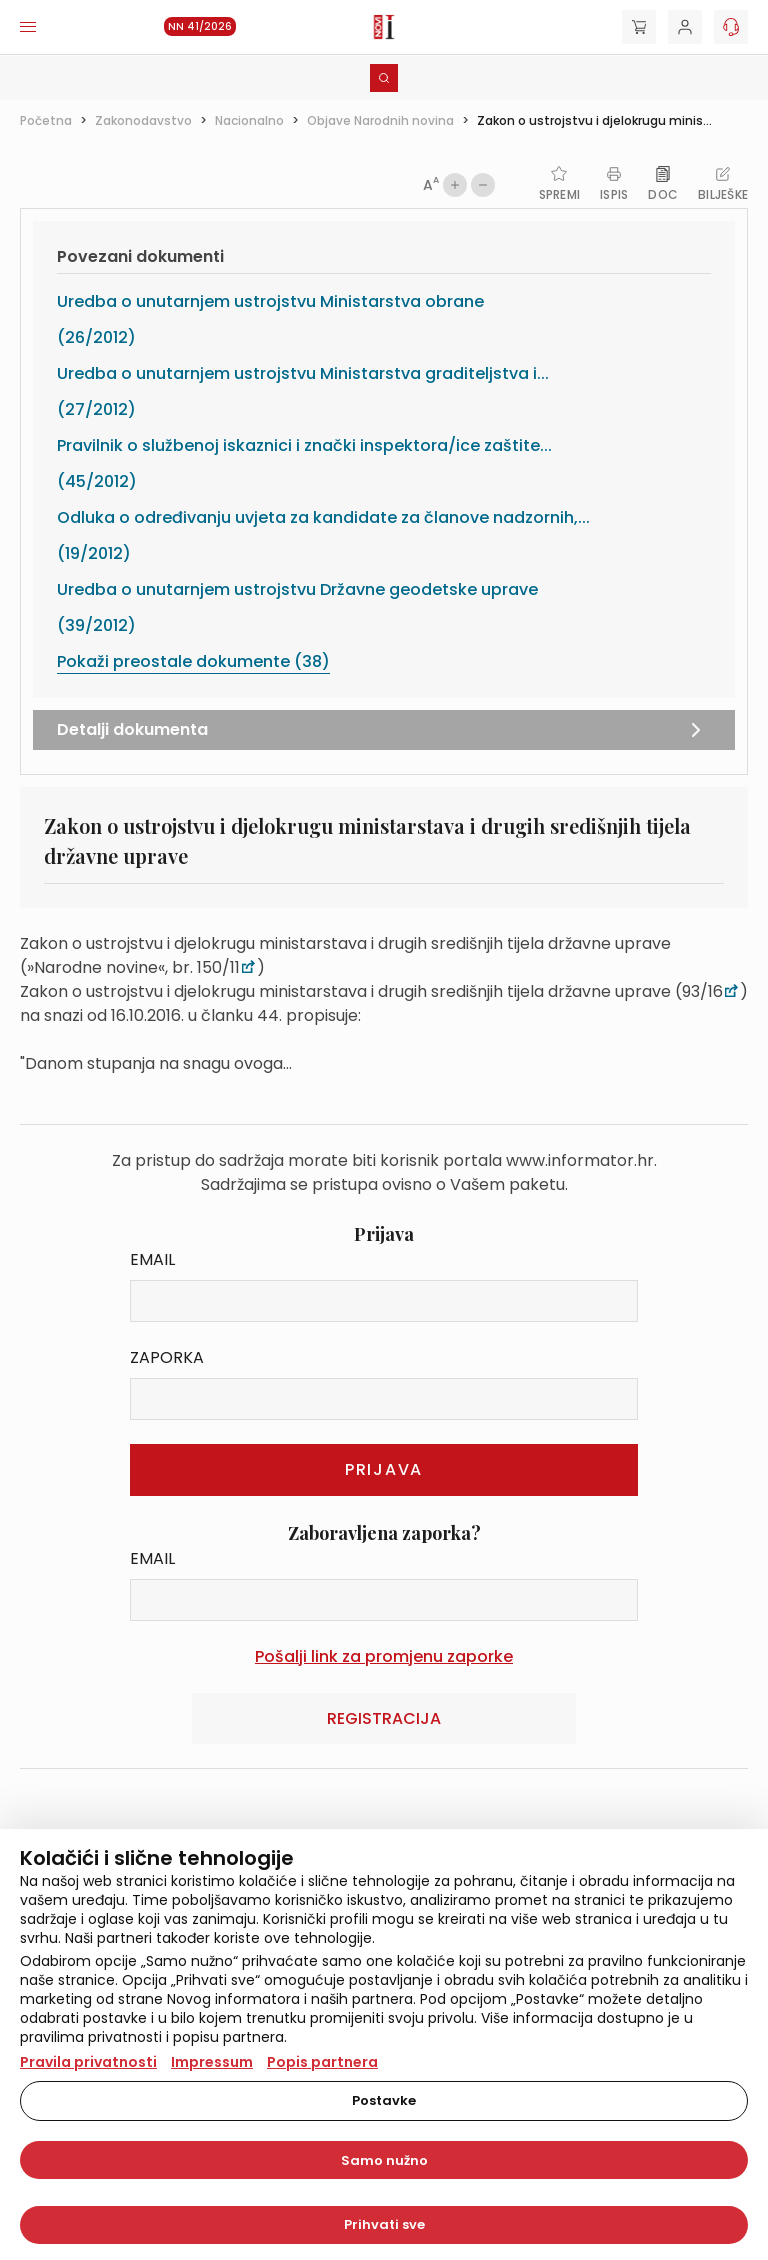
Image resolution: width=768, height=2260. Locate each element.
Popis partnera (322, 2062)
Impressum (212, 2062)
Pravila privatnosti (88, 2062)
